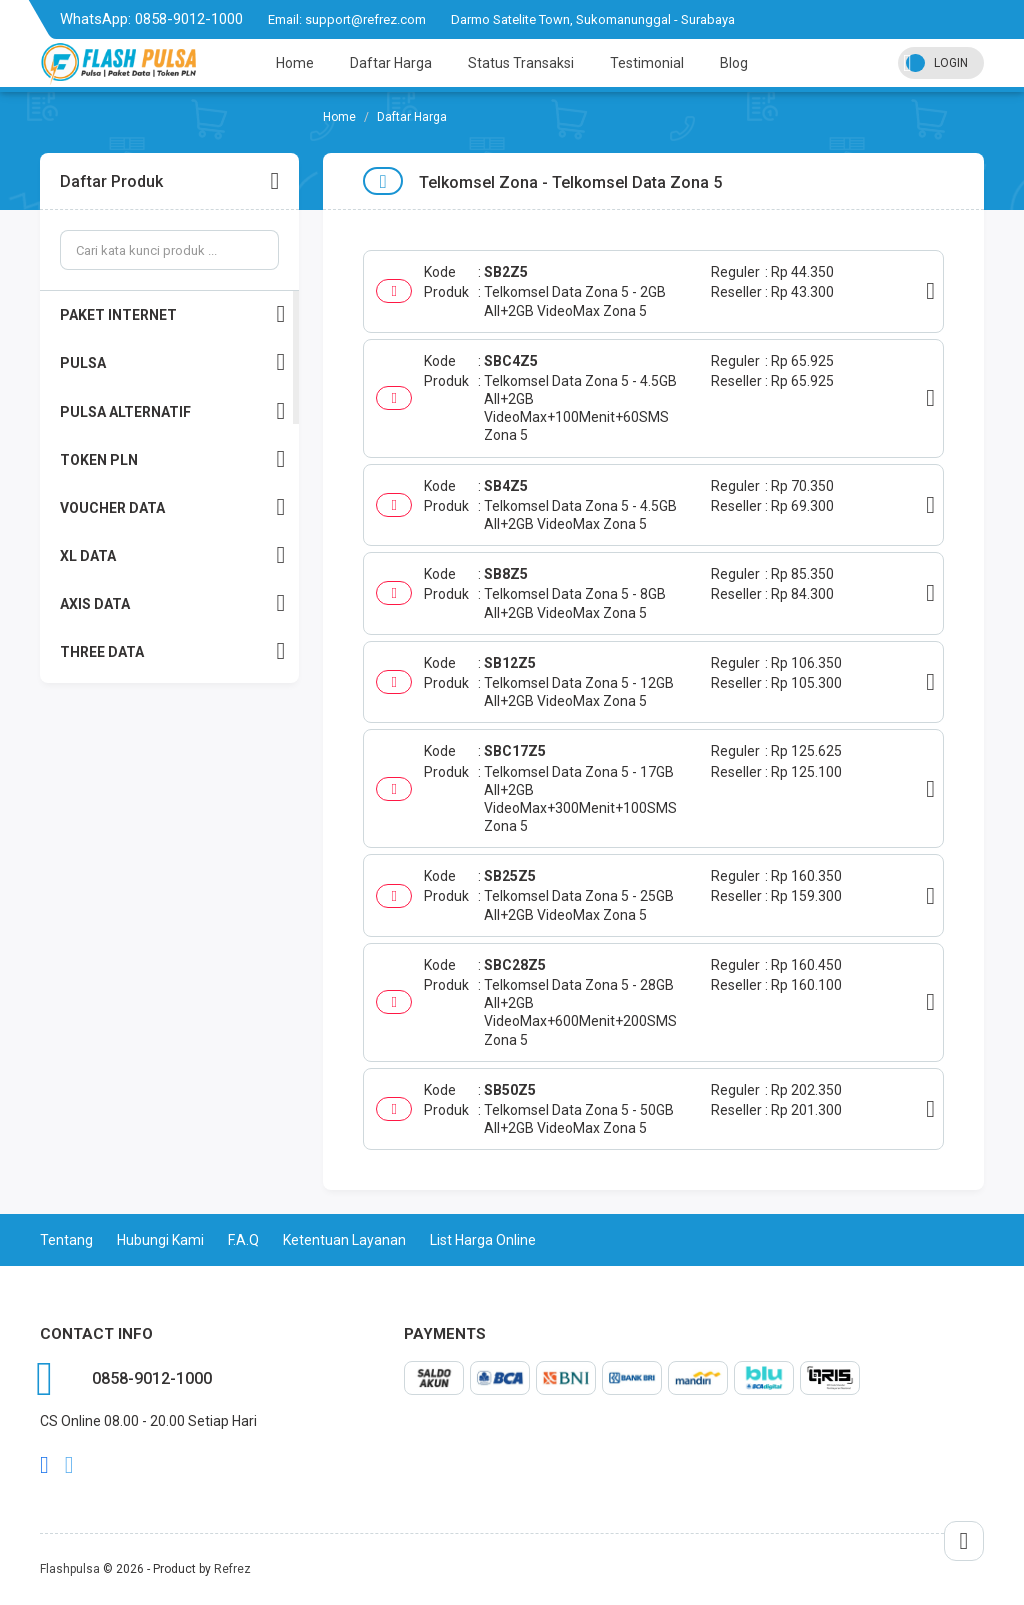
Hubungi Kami (160, 1240)
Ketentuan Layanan (344, 1240)
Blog (734, 63)
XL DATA (172, 555)
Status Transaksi (521, 63)
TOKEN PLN (172, 459)
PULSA (172, 362)
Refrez (232, 1569)
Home (295, 63)
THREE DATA (172, 651)
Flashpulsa (70, 1569)
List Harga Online (483, 1240)
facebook (44, 1465)
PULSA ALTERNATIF (172, 411)
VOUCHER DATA (172, 507)
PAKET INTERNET (172, 314)
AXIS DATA (172, 603)
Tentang (66, 1240)
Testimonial (647, 63)
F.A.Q (243, 1240)
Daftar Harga (391, 63)
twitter (69, 1465)
